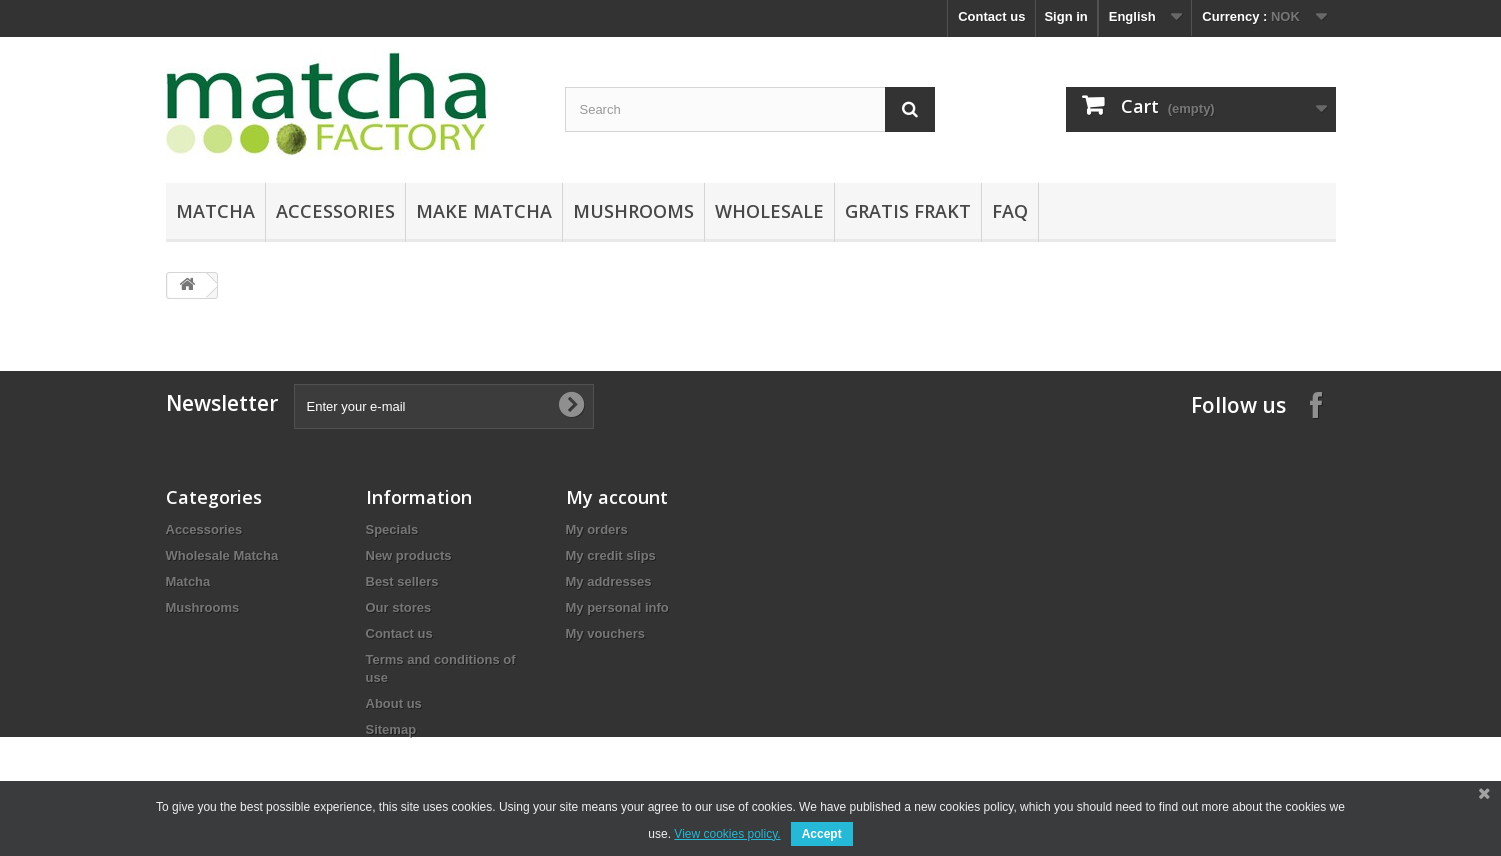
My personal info (617, 607)
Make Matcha (484, 211)
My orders (597, 529)
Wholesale (769, 211)
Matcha (215, 211)
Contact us (991, 16)
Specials (392, 529)
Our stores (399, 607)
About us (394, 703)
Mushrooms (633, 211)
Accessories (335, 211)
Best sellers (402, 581)
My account (617, 497)
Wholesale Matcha (222, 555)
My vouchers (605, 633)
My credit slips (611, 555)
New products (409, 555)
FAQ (1010, 211)
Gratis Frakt (908, 211)
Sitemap (391, 729)
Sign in (1065, 16)
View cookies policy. (727, 834)
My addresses (609, 581)
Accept (822, 834)
